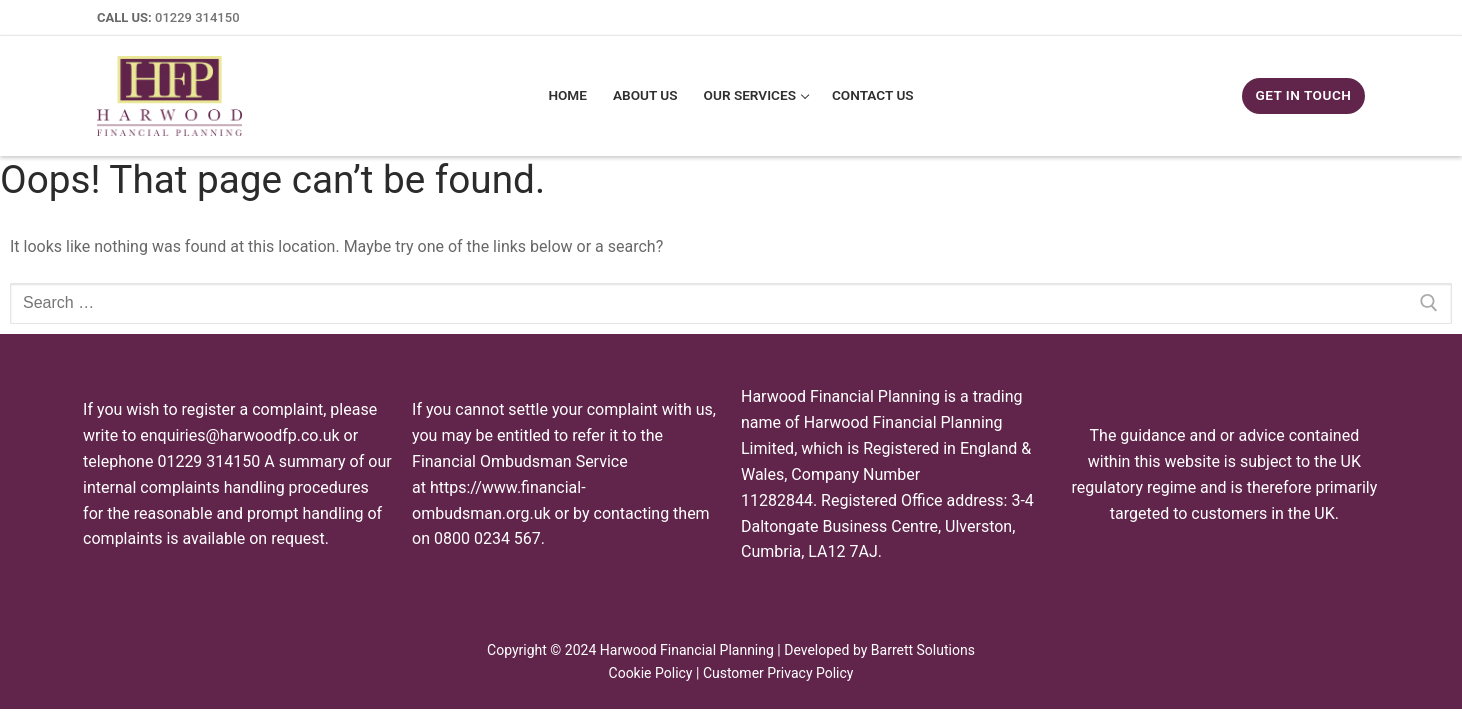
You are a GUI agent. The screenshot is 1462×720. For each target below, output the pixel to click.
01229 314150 (197, 17)
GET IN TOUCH (1303, 95)
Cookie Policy (651, 673)
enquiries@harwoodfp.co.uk (239, 435)
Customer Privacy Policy (778, 673)
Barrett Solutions (923, 650)
